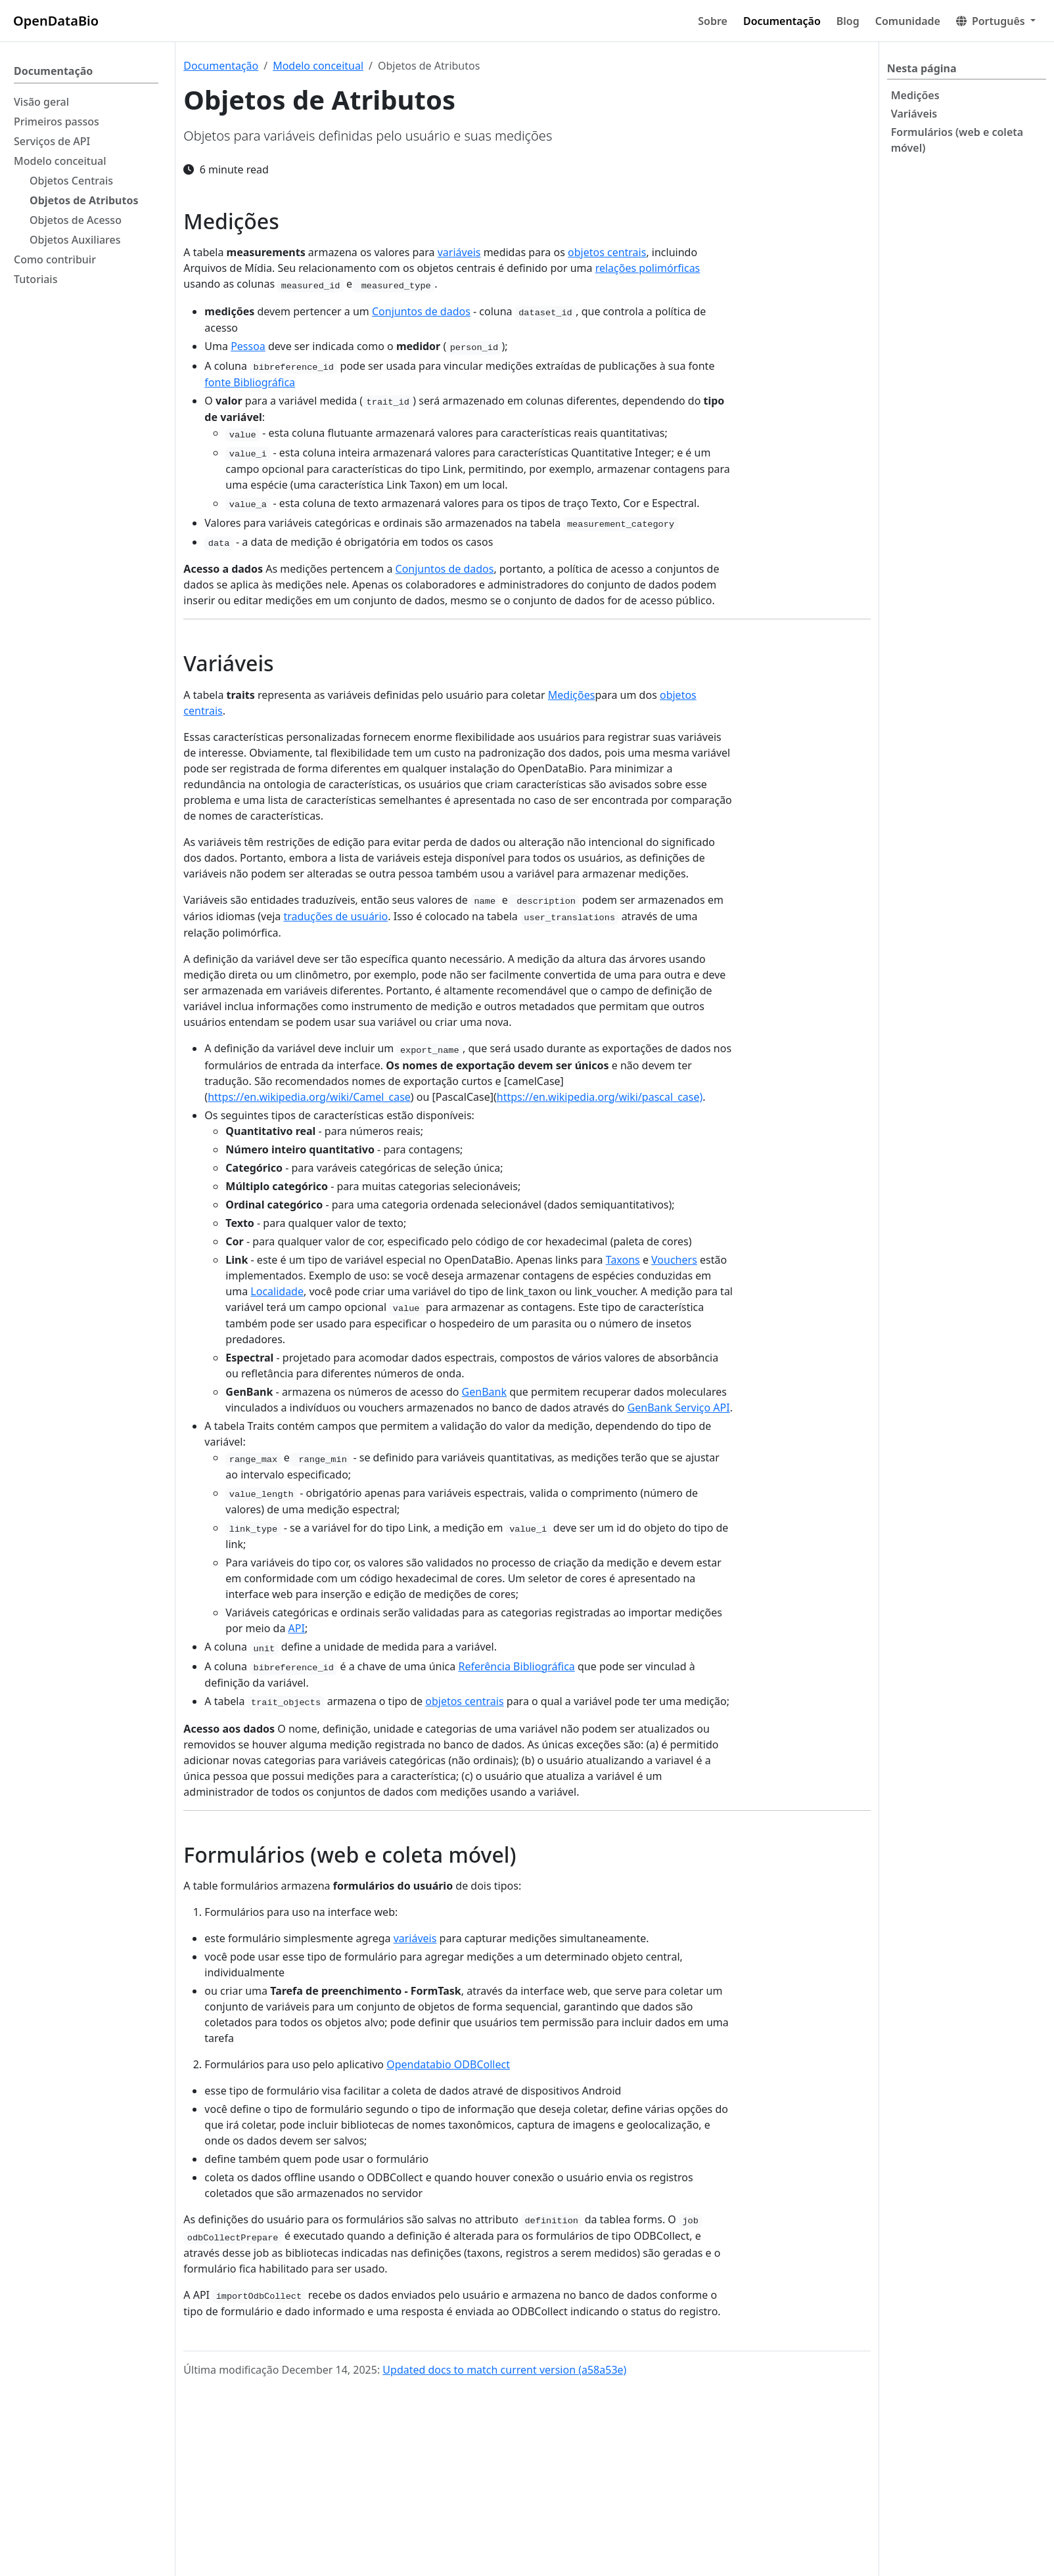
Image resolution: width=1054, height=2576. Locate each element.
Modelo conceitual (318, 65)
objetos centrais (607, 252)
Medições (915, 95)
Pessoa (248, 346)
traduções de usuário (335, 916)
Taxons (623, 1260)
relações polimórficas (647, 268)
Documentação (220, 65)
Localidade (277, 1291)
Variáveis (914, 113)
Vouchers (674, 1260)
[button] (996, 21)
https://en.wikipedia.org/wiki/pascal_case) (600, 1097)
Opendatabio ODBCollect (448, 2064)
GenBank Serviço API (679, 1407)
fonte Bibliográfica (249, 382)
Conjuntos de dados (421, 311)
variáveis (459, 252)
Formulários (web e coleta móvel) (957, 140)
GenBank (484, 1392)
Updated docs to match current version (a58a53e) (504, 2370)
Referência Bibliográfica (516, 1666)
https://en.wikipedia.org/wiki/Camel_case (309, 1097)
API (296, 1628)
